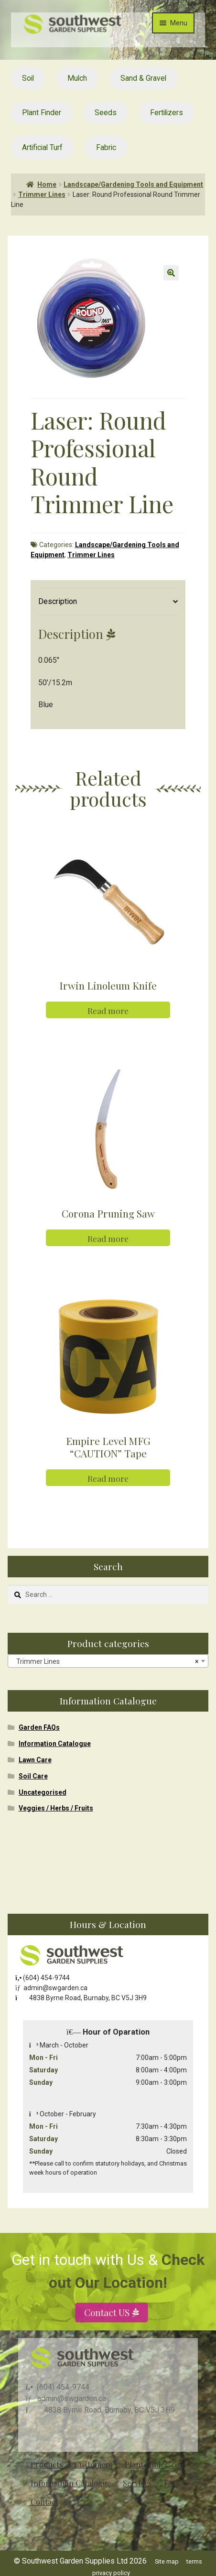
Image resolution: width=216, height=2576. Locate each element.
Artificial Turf (42, 147)
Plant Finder (41, 112)
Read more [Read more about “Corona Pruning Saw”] (108, 1238)
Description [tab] (57, 601)
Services (137, 2483)
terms (194, 2561)
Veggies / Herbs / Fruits (56, 1808)
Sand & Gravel (143, 78)
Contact (44, 2502)
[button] (171, 272)
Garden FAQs (39, 1727)
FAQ (171, 2483)
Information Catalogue (55, 1743)
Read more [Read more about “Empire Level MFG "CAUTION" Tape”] (108, 1478)
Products (47, 2464)
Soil (28, 78)
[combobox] (108, 1661)
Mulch (77, 78)
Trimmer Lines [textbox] (105, 1661)
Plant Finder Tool (155, 2464)
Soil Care (33, 1776)
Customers (93, 2464)
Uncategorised (42, 1792)
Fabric (106, 147)
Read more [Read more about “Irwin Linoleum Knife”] (108, 1010)
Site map (167, 2561)
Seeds (106, 112)
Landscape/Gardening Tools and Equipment (133, 184)
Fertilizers (166, 112)
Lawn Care (35, 1760)
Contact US (108, 2334)
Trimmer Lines (41, 194)
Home (46, 184)
